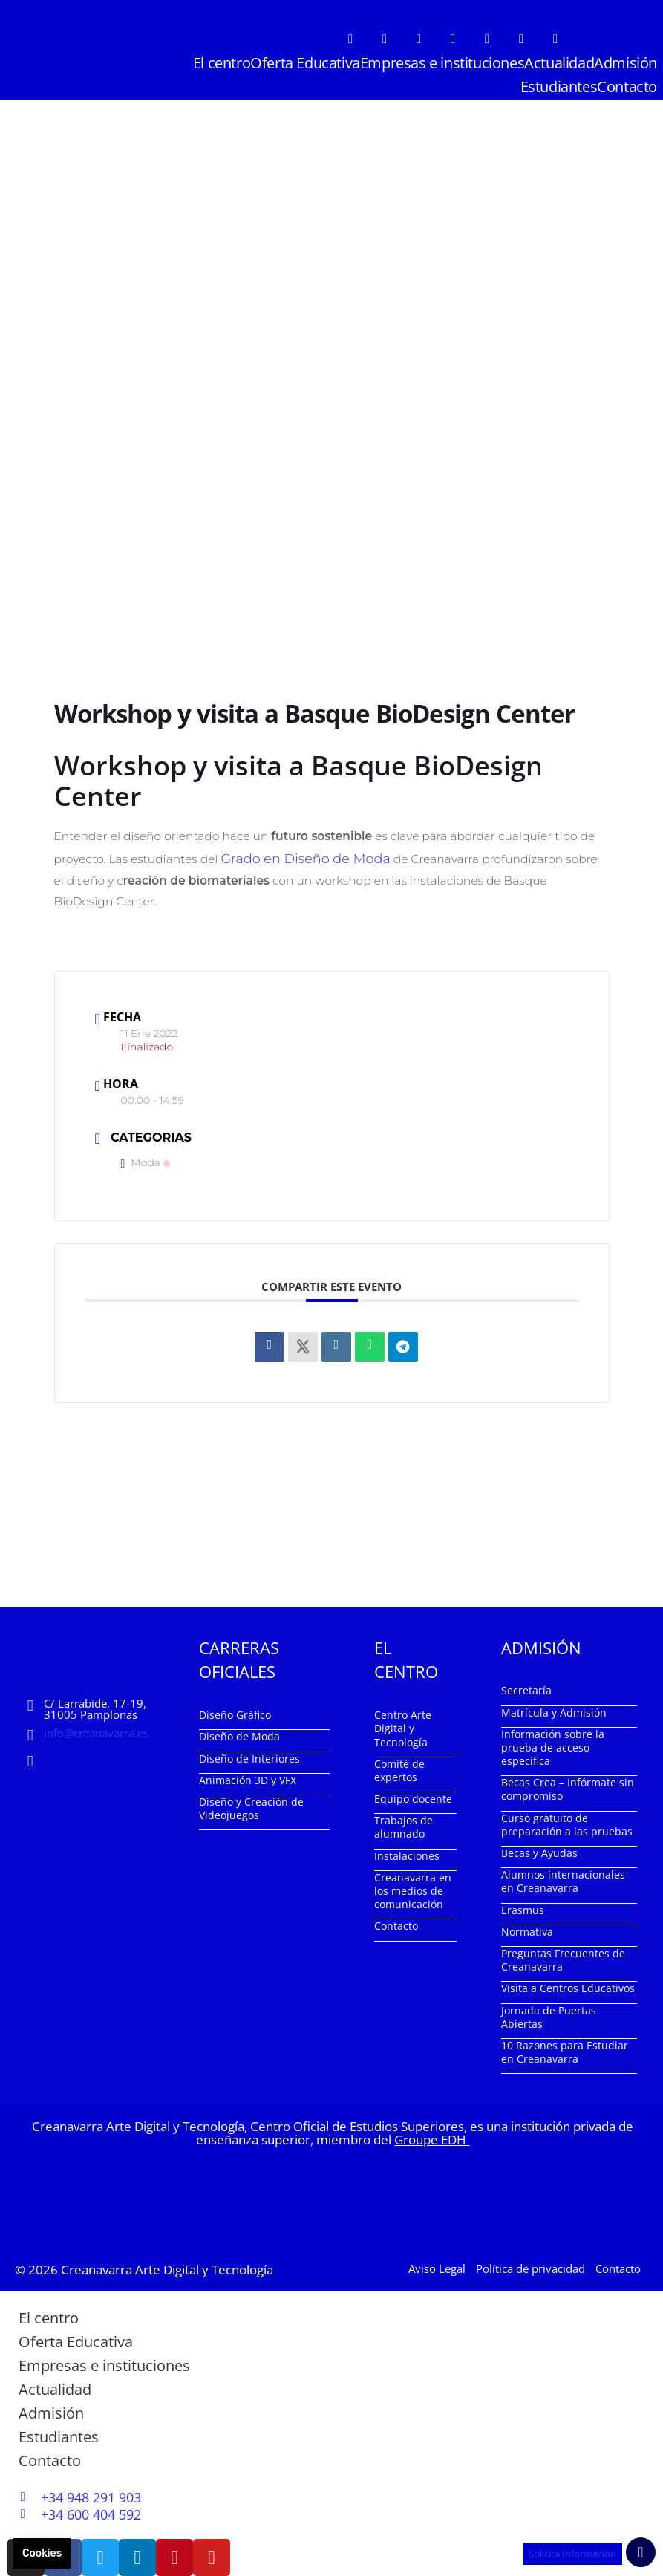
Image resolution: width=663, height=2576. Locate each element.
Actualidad (559, 63)
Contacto (627, 87)
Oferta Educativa (305, 63)
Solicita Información (566, 2553)
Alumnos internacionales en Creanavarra (563, 1878)
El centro (221, 63)
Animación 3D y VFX (247, 1777)
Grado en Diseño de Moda (294, 857)
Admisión (625, 63)
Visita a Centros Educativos (568, 1985)
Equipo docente (413, 1796)
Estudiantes (559, 87)
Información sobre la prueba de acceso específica (552, 1744)
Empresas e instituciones (442, 63)
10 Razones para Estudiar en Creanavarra (564, 2049)
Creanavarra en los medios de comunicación (412, 1887)
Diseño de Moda (239, 1733)
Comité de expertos (399, 1767)
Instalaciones (407, 1853)
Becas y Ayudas (539, 1850)
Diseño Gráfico (235, 1712)
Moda (146, 1159)
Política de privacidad (530, 2265)
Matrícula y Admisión (554, 1709)
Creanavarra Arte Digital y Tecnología (167, 2266)
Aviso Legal (437, 2265)
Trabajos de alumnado (403, 1824)
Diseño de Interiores (249, 1756)
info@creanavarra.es (96, 1730)
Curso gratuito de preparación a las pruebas (567, 1821)
